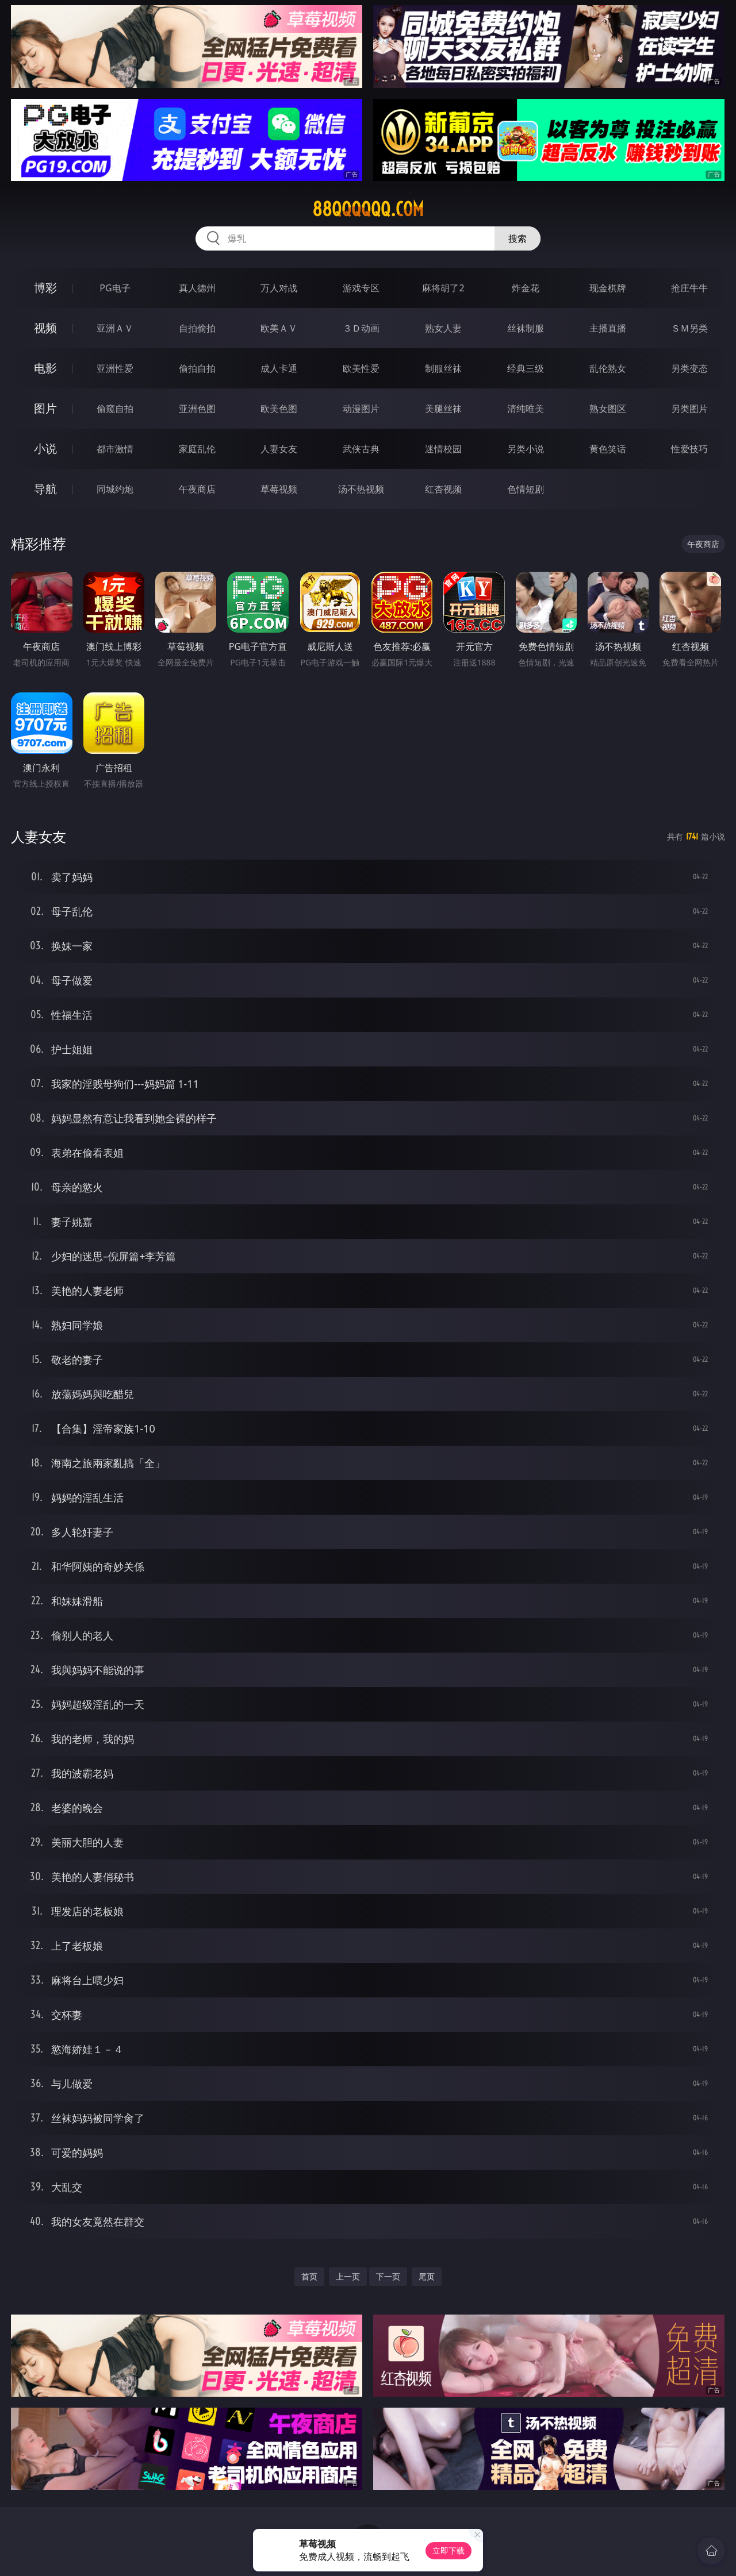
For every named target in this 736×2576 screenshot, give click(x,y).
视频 (45, 328)
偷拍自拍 (197, 368)
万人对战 (278, 288)
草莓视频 (278, 489)
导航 (45, 488)
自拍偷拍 (197, 328)
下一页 (388, 2276)
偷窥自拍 (115, 408)
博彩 (45, 287)
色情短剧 (525, 489)
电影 (45, 368)
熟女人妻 (443, 328)
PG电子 (114, 288)
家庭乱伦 (197, 448)
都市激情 (115, 448)
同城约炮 (115, 489)
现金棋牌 (607, 288)
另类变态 (689, 368)
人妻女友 (278, 448)
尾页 (427, 2276)
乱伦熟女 (607, 368)
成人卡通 (278, 368)
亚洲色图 (197, 408)
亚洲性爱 (115, 368)
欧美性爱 (361, 368)
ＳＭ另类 (689, 328)
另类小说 (525, 448)
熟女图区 (607, 408)
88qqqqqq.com (368, 209)
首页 (309, 2276)
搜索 (517, 238)
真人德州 (197, 288)
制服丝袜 (443, 368)
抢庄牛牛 (689, 288)
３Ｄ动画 (361, 328)
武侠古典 (361, 448)
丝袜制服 (525, 328)
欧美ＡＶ (278, 328)
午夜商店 (197, 489)
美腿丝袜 (443, 408)
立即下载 (448, 2550)
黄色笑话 (607, 448)
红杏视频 (443, 489)
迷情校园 (443, 448)
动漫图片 (361, 408)
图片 (45, 408)
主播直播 (607, 328)
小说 (45, 448)
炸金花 (525, 288)
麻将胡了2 (443, 288)
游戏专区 (361, 288)
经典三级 (525, 368)
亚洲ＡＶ (115, 328)
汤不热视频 (361, 489)
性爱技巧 (689, 448)
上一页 (348, 2276)
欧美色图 (278, 408)
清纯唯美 (525, 408)
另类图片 (689, 408)
